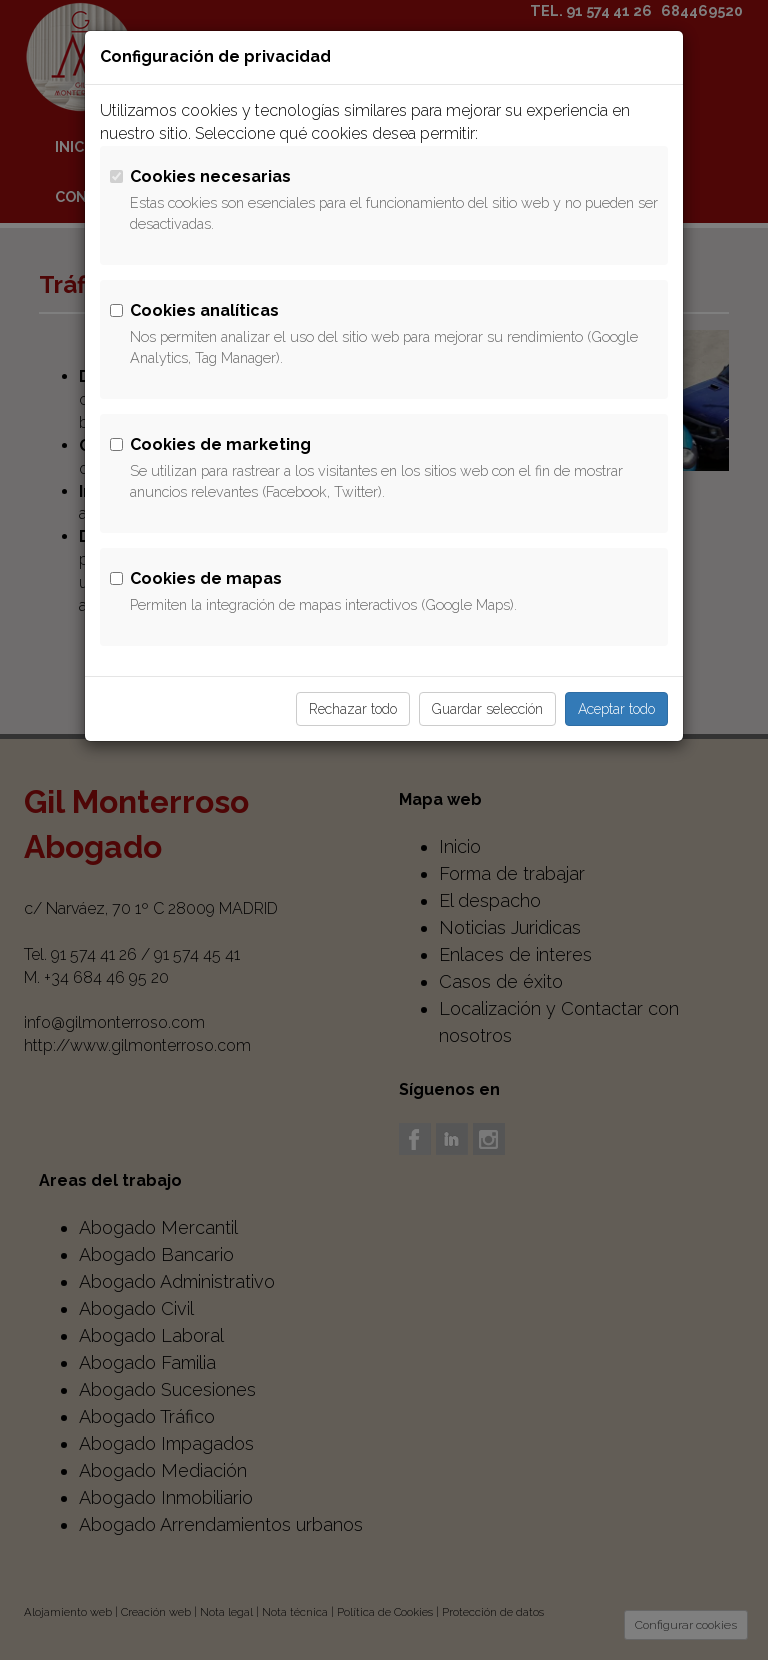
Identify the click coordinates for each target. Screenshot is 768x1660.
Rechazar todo (353, 709)
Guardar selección (487, 709)
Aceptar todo (616, 709)
